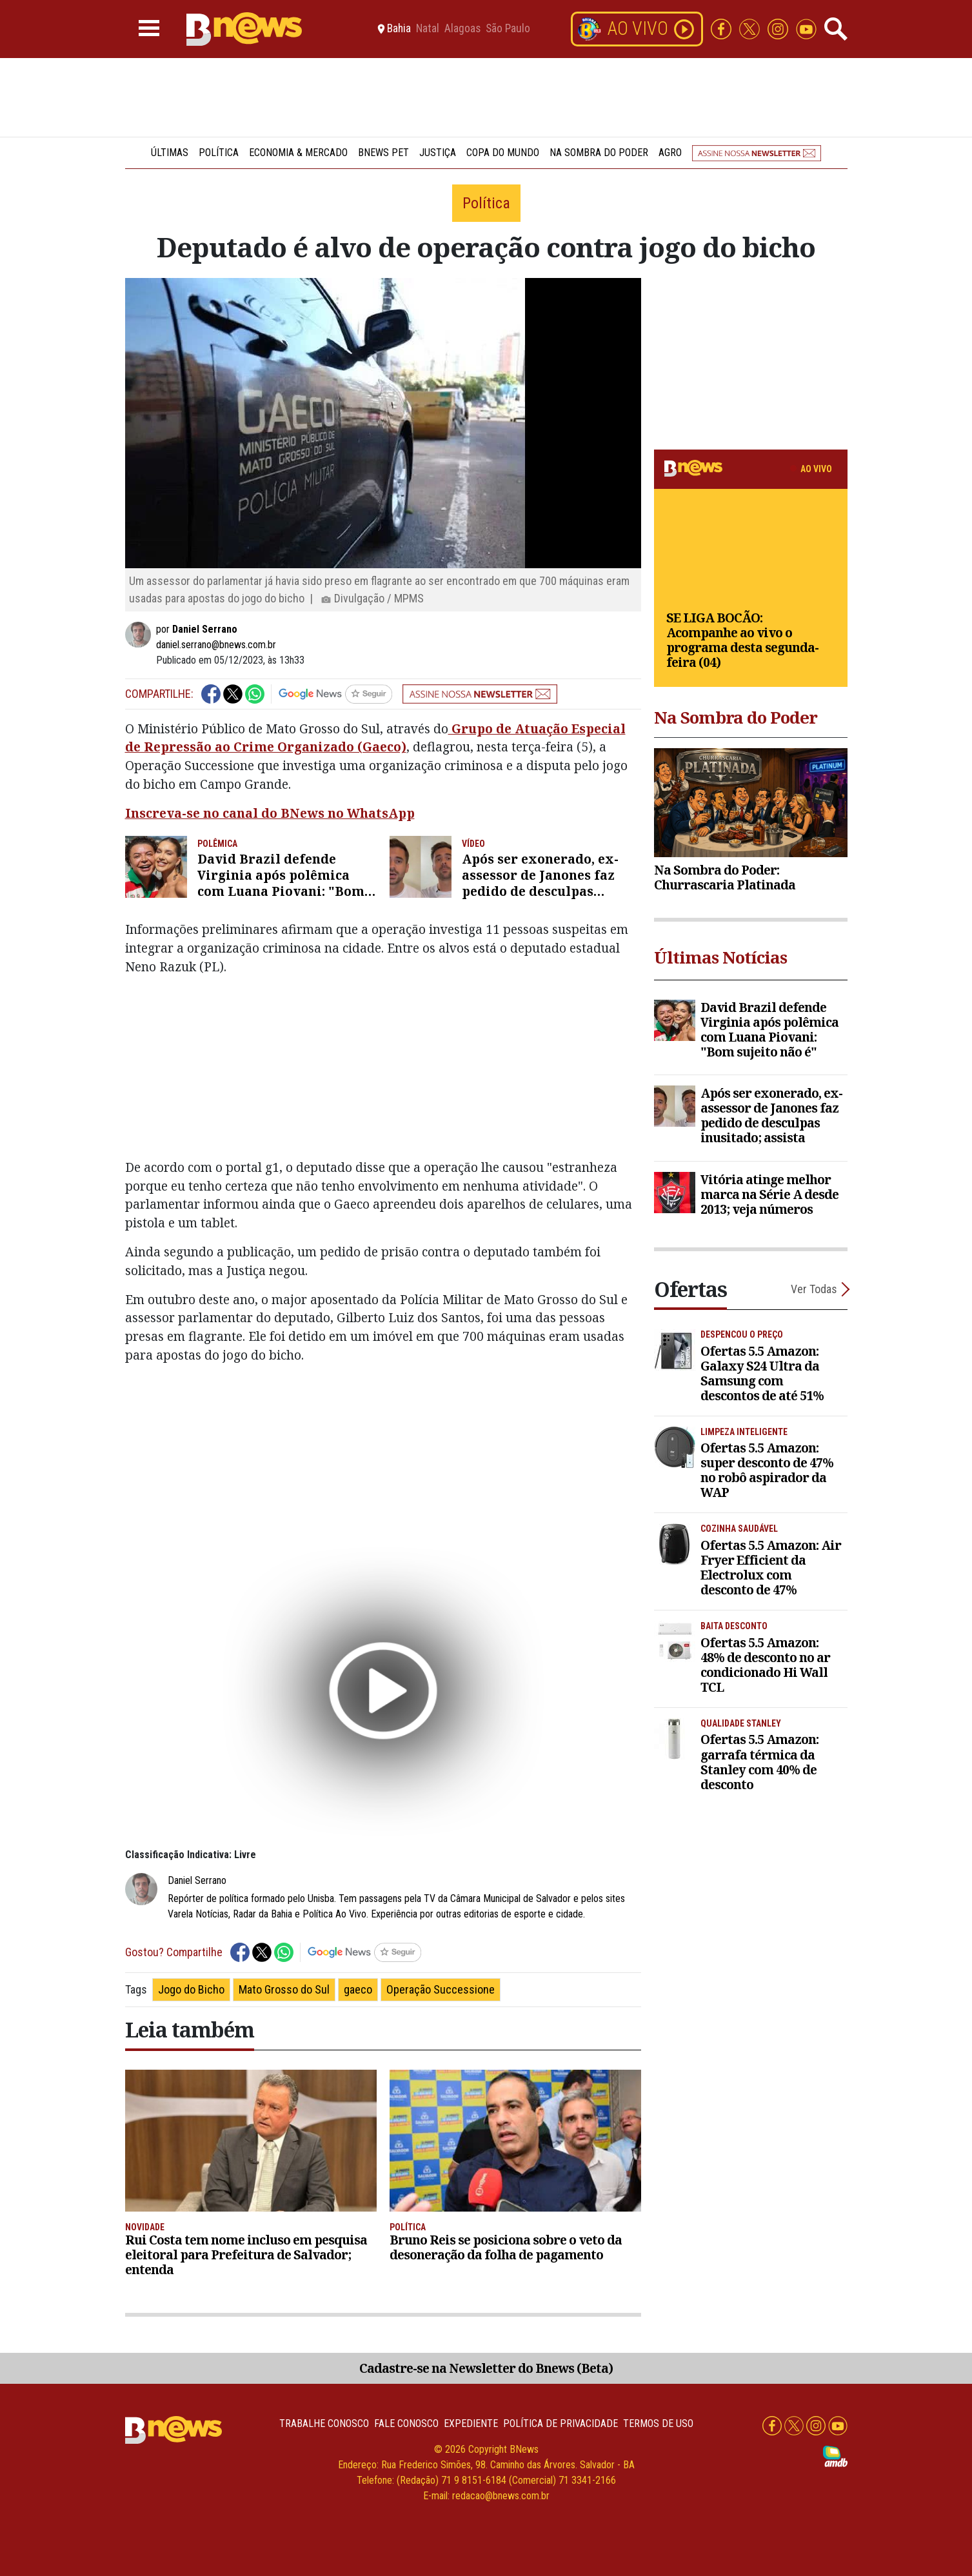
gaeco (358, 1989)
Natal (427, 29)
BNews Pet (383, 152)
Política (219, 152)
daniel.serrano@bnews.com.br (216, 645)
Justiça (437, 152)
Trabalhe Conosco (324, 2423)
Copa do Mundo (502, 152)
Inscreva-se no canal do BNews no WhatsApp (270, 813)
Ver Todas (814, 1289)
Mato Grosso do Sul (284, 1989)
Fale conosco (406, 2423)
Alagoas (462, 29)
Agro (670, 152)
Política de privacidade (560, 2423)
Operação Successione (440, 1989)
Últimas (169, 152)
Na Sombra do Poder (599, 152)
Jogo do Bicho (191, 1989)
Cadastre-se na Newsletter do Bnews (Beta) (486, 2368)
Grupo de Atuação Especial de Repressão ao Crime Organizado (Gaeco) (375, 738)
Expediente (471, 2423)
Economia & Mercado (298, 152)
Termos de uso (658, 2423)
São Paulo (508, 29)
